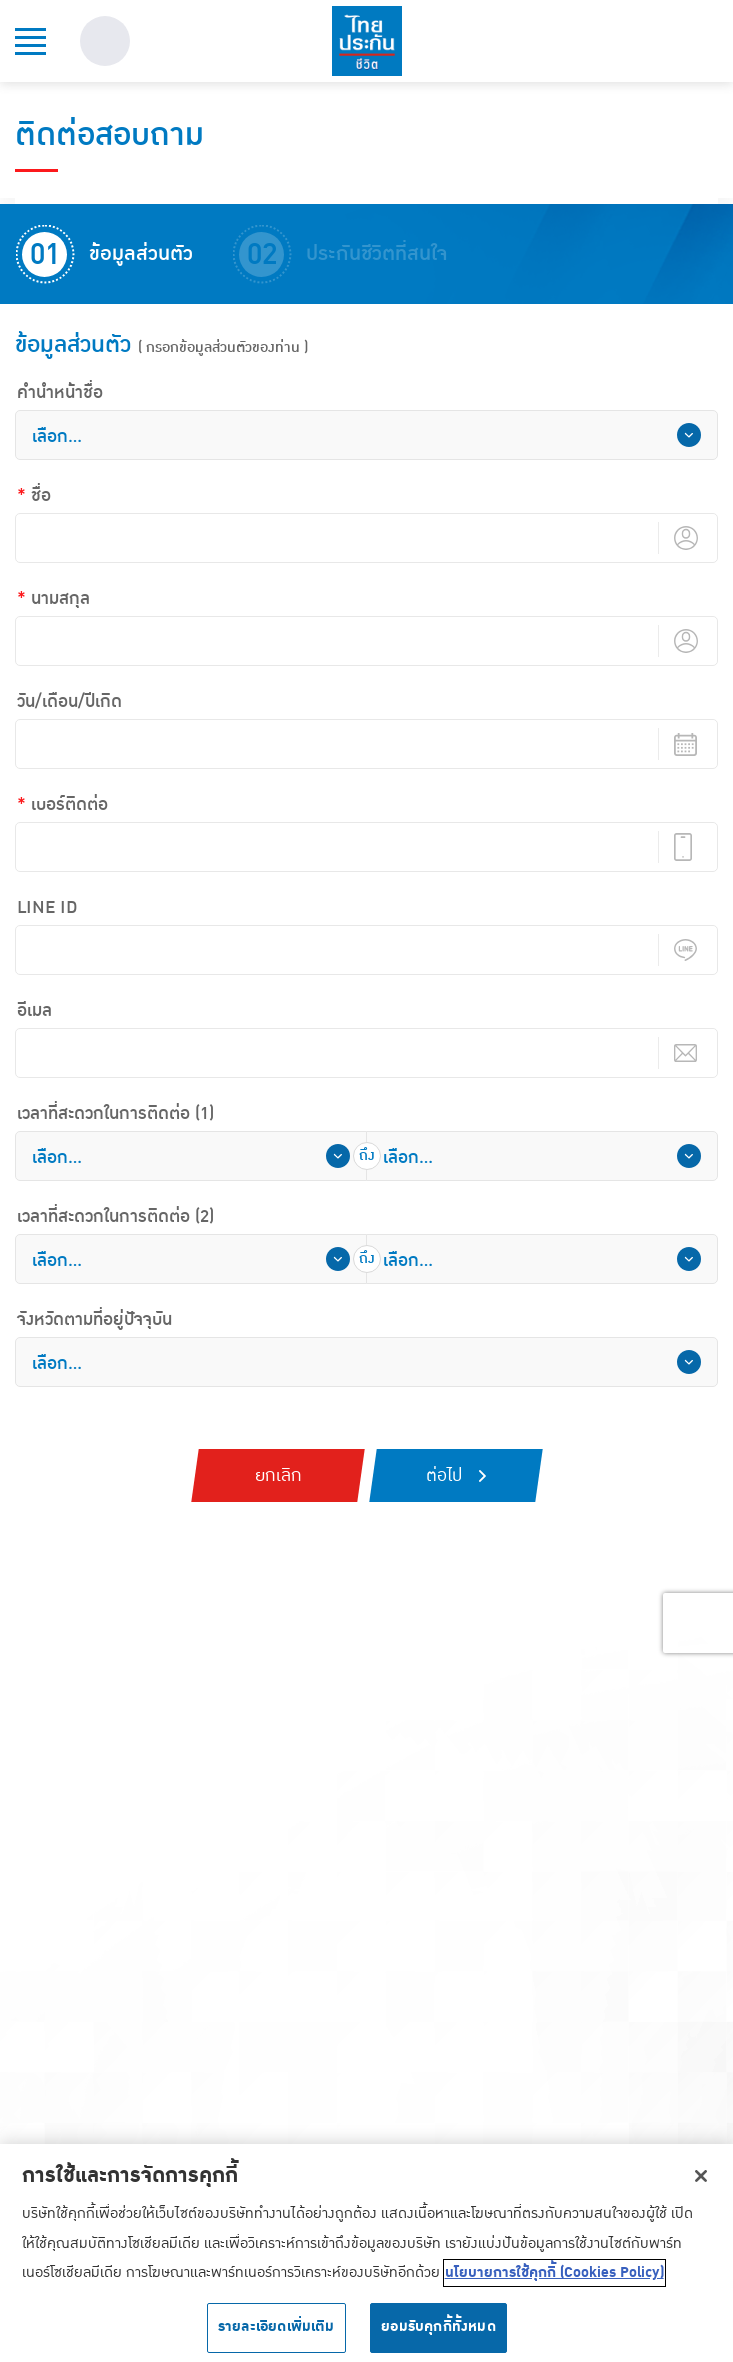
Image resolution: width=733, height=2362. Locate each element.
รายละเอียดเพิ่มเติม (276, 2334)
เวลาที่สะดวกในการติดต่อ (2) (115, 1217)
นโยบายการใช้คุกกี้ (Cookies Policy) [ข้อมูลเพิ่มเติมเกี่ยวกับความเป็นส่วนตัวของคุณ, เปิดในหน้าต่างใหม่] (554, 2279)
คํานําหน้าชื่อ (60, 393)
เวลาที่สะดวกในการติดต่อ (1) (115, 1114)
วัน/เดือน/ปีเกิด (69, 702)
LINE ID (47, 908)
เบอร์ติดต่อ (69, 805)
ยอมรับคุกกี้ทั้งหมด (438, 2334)
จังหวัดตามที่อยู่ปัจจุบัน (94, 1320)
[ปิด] (701, 2182)
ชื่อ (41, 496)
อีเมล (34, 1011)
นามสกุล (60, 599)
